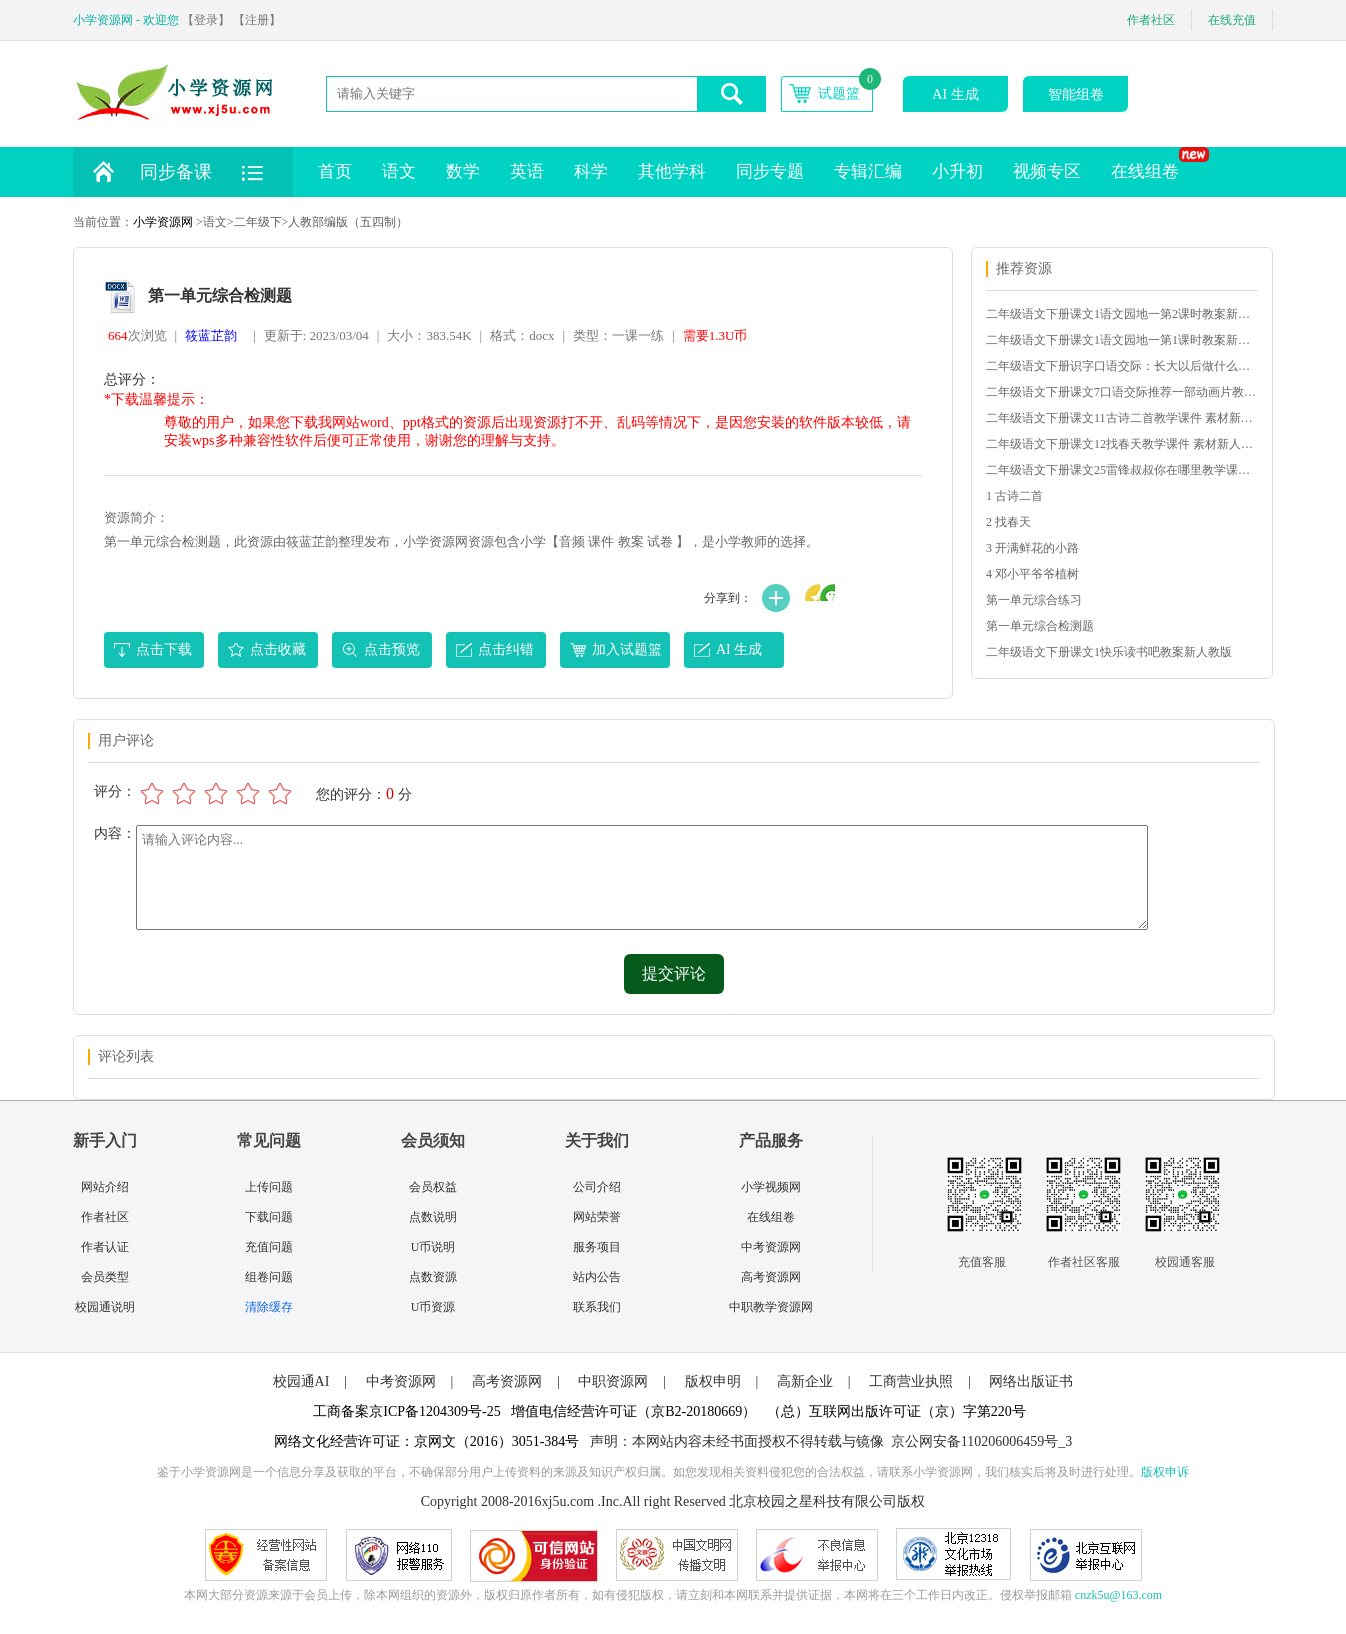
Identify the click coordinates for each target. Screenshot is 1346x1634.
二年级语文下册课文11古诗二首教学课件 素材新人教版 (1121, 418)
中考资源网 (771, 1247)
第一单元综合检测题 (1040, 626)
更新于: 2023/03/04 (316, 335)
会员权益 (433, 1187)
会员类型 (105, 1277)
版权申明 (713, 1381)
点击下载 (164, 649)
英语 (527, 171)
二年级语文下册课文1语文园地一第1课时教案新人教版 (1121, 340)
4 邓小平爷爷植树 (1032, 574)
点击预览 (392, 649)
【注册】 (257, 20)
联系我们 (597, 1307)
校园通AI (301, 1381)
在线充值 (1232, 20)
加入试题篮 (627, 649)
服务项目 (597, 1247)
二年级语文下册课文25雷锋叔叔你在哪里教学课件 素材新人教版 (1121, 470)
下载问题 (269, 1217)
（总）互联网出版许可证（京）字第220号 (896, 1411)
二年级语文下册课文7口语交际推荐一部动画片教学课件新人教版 (1121, 392)
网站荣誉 (597, 1217)
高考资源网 (771, 1277)
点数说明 (433, 1217)
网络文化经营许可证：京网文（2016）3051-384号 (427, 1441)
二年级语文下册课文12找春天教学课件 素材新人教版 (1121, 444)
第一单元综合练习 (1034, 600)
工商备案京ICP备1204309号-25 (406, 1411)
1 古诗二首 (1014, 496)
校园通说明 (105, 1307)
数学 (463, 171)
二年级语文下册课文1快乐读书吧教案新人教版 (1109, 652)
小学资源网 (163, 222)
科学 (591, 171)
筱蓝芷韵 (211, 335)
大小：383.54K (429, 335)
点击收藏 (278, 649)
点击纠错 (506, 649)
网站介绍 (105, 1187)
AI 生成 (955, 94)
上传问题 (269, 1187)
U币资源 (433, 1307)
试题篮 (839, 93)
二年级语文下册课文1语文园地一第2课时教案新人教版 (1121, 314)
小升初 (957, 171)
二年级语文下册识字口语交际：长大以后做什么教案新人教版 (1121, 366)
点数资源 (433, 1277)
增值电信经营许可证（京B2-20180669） (633, 1411)
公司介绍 (597, 1187)
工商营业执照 (911, 1381)
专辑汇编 (868, 171)
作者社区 (1151, 20)
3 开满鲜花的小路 (1032, 548)
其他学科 (672, 171)
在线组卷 (1152, 164)
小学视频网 (771, 1187)
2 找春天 (1008, 522)
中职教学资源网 (771, 1307)
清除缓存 (269, 1307)
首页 (335, 171)
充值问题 (269, 1247)
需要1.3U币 (715, 335)
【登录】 (206, 20)
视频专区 (1047, 171)
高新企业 (805, 1381)
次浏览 (137, 335)
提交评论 (674, 973)
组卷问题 (269, 1277)
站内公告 (597, 1277)
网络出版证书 (1031, 1381)
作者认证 (105, 1247)
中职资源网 (613, 1381)
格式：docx (522, 335)
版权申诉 (1165, 1472)
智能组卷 (1076, 94)
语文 (399, 171)
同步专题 (770, 171)
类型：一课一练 (618, 335)
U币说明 (433, 1247)
